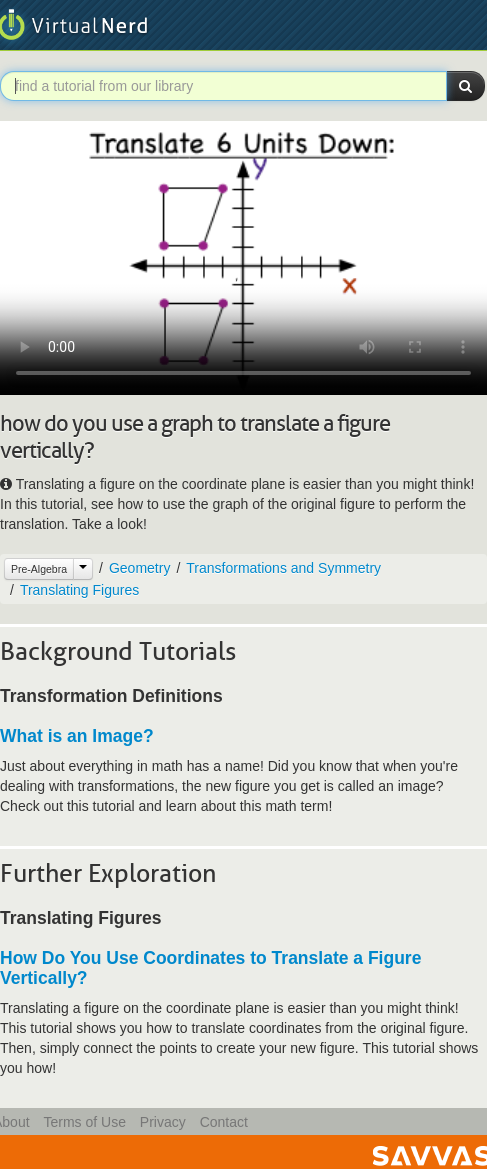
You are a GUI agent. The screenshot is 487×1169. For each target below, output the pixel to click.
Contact (224, 1122)
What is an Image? (77, 736)
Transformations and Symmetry (283, 568)
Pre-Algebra (39, 569)
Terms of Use (84, 1122)
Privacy (163, 1122)
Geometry (139, 568)
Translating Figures (79, 590)
